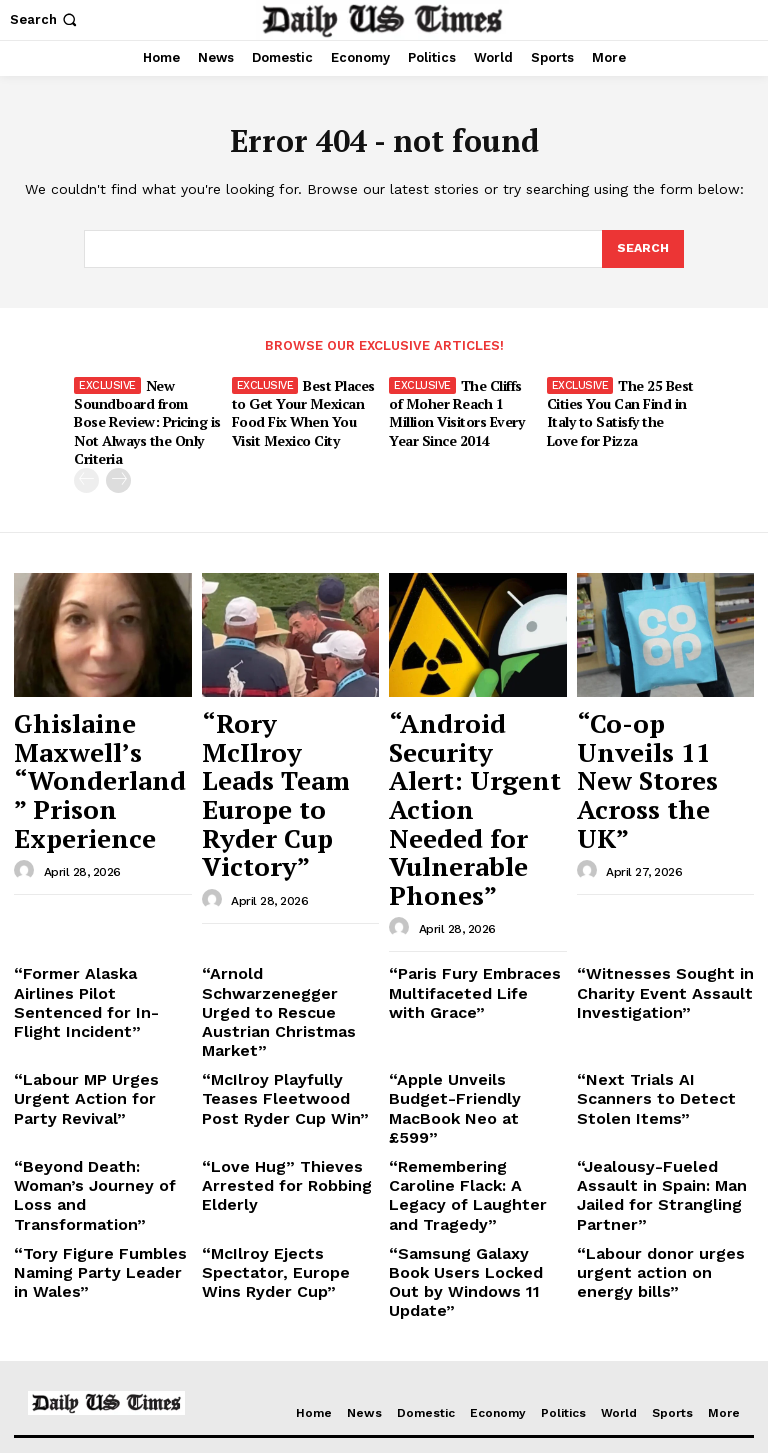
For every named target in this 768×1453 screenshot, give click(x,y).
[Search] (642, 250)
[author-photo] (27, 759)
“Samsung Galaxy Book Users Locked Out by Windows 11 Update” (465, 1007)
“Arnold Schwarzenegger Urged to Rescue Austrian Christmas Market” (286, 837)
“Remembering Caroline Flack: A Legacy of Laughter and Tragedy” (467, 950)
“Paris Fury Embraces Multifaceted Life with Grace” (461, 837)
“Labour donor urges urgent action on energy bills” (655, 1007)
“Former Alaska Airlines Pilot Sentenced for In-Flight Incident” (92, 837)
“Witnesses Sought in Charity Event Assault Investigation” (647, 837)
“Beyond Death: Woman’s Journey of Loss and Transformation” (95, 950)
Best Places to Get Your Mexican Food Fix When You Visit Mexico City (303, 408)
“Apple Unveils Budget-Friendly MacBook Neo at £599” (472, 894)
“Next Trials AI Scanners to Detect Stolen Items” (658, 886)
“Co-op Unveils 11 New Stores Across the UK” (654, 711)
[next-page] (118, 455)
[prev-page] (86, 455)
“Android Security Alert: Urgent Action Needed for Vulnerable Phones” (474, 720)
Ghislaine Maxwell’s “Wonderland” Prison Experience (98, 711)
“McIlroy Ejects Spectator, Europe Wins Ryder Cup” (287, 999)
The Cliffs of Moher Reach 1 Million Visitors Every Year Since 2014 (462, 408)
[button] (45, 19)
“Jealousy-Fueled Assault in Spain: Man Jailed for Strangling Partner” (660, 950)
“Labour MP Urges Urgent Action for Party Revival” (97, 886)
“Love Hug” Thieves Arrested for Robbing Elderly (271, 950)
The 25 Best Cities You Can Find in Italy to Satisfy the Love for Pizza (618, 408)
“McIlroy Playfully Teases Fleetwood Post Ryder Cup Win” (288, 894)
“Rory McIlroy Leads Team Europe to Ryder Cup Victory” (289, 711)
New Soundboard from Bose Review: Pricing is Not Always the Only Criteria (147, 408)
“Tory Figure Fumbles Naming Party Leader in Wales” (91, 1007)
